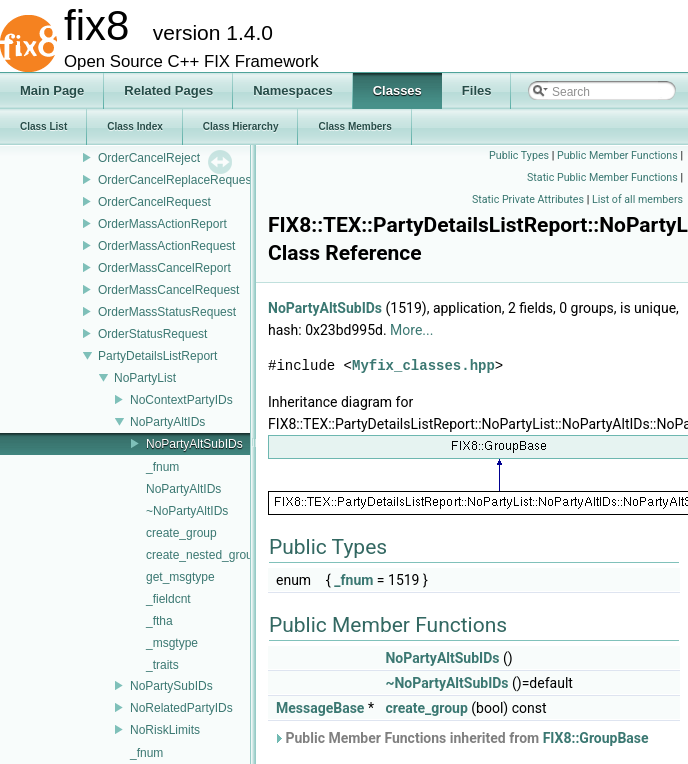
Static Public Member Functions (602, 177)
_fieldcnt (168, 599)
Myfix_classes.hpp (423, 365)
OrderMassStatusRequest (167, 312)
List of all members (637, 199)
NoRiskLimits (165, 730)
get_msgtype (180, 577)
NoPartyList (145, 378)
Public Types (519, 155)
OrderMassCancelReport (164, 268)
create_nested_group (202, 555)
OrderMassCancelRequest (168, 290)
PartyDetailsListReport (157, 356)
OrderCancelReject (149, 158)
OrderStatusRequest (152, 334)
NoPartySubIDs (171, 686)
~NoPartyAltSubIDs (446, 683)
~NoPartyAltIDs (187, 511)
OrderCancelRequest (154, 202)
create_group (181, 533)
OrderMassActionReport (162, 224)
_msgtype (172, 643)
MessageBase (320, 708)
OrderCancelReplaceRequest (176, 180)
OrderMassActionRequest (166, 246)
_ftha (159, 621)
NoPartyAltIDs (167, 422)
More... (411, 330)
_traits (162, 665)
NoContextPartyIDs (181, 400)
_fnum (162, 467)
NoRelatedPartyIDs (181, 708)
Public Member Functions (617, 155)
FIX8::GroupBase (596, 738)
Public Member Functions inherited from (461, 738)
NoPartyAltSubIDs (194, 444)
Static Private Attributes (528, 199)
